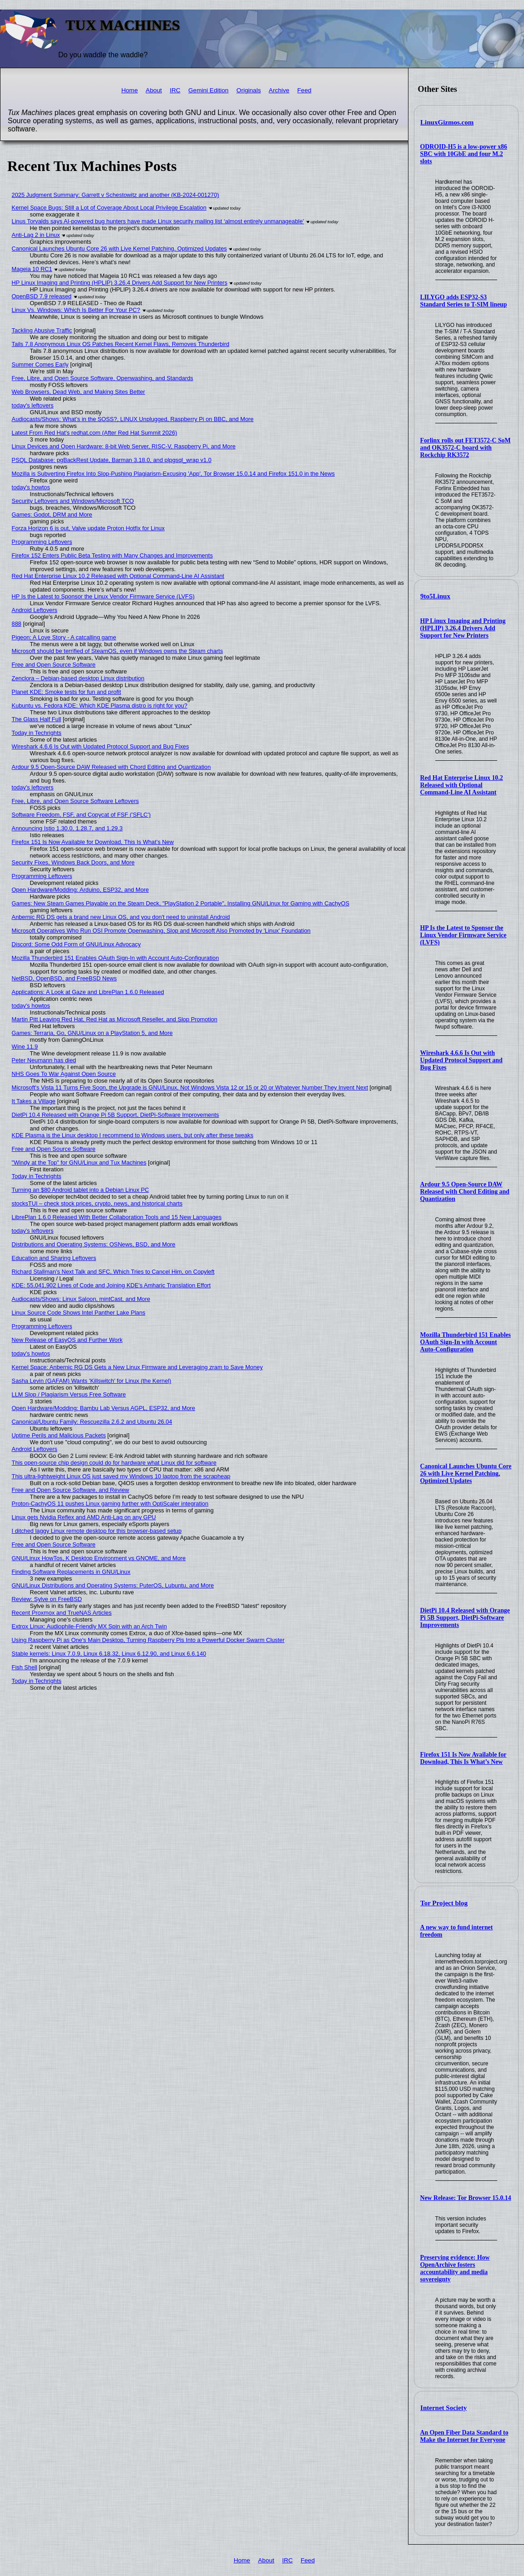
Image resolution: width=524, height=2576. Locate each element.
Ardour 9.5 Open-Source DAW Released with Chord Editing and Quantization (464, 1191)
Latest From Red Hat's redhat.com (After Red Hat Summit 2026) (94, 432)
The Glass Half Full (36, 719)
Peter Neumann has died (44, 1060)
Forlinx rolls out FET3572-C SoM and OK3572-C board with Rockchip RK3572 (465, 447)
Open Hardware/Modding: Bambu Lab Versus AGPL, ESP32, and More (103, 1408)
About (154, 90)
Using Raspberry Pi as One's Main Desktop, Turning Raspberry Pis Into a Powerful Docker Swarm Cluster (148, 1640)
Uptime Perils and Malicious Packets (59, 1435)
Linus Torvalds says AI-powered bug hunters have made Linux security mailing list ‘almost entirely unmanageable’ (158, 221)
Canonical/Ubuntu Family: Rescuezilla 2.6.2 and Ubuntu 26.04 (92, 1421)
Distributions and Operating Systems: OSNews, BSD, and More (94, 1244)
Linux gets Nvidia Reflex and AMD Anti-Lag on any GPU (84, 1517)
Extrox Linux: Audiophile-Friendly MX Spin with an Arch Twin (89, 1626)
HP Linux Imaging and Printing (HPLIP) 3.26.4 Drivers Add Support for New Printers (463, 628)
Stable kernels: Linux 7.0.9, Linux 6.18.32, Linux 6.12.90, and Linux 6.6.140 (109, 1653)
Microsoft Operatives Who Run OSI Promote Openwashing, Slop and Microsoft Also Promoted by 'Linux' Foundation (161, 930)
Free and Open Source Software (54, 664)
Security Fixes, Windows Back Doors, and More (73, 862)
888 (16, 623)
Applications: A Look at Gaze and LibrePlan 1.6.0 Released (88, 992)
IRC (175, 90)
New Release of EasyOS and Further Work (67, 1339)
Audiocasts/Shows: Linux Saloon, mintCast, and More (81, 1299)
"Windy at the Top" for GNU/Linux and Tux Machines (79, 1162)
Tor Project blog (444, 1903)
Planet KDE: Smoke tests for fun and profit (66, 691)
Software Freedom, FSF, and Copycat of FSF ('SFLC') (81, 814)
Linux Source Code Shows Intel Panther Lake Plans (79, 1312)
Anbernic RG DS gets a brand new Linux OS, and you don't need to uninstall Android (121, 917)
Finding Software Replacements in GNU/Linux (71, 1571)
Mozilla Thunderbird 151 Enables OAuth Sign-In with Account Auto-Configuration (465, 1342)
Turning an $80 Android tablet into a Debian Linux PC (80, 1189)
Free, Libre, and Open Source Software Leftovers (75, 801)
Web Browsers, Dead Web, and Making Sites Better (78, 391)
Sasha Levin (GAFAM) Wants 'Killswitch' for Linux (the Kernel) (91, 1380)
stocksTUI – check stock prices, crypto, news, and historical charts (97, 1203)
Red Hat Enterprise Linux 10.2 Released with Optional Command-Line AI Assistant (461, 785)
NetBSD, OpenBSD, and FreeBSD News (64, 978)
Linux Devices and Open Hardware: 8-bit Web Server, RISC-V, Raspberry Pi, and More (124, 446)
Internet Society (443, 2407)
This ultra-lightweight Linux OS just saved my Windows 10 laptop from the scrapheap (121, 1476)
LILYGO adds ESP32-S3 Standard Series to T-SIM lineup (463, 301)
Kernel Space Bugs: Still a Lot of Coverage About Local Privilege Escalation (109, 207)
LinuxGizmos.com (447, 122)
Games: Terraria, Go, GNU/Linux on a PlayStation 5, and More (92, 1032)
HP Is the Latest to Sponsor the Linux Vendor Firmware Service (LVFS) (463, 935)
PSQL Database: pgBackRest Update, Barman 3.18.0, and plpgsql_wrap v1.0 (112, 460)
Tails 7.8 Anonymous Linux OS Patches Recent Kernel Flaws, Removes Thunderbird (120, 344)
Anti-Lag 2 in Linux (36, 234)
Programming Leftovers (42, 541)
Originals (249, 90)
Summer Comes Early (40, 364)
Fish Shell (24, 1667)
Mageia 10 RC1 (32, 269)
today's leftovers (33, 405)
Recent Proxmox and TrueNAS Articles (62, 1612)
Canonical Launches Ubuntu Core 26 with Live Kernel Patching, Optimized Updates (466, 1473)
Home (129, 90)
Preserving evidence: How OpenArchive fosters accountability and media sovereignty (455, 2268)
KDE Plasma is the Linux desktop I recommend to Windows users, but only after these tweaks (132, 1135)
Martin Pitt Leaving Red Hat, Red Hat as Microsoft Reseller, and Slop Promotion (114, 1019)
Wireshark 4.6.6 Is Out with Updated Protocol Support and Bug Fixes (461, 1060)
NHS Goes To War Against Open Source (64, 1073)
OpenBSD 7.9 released (42, 296)
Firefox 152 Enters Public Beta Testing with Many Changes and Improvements (112, 555)
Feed (304, 90)
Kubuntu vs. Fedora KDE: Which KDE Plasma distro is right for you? (99, 705)
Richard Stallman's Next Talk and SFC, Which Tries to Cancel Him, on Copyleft (113, 1271)
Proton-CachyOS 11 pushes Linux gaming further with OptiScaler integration (110, 1503)
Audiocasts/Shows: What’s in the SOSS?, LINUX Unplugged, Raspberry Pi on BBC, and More (133, 419)
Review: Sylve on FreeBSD (47, 1599)
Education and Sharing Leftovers (54, 1258)
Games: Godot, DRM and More (52, 514)
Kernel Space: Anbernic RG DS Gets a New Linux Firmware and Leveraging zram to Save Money (137, 1367)
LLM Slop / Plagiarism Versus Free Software (69, 1394)
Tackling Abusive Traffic (42, 330)
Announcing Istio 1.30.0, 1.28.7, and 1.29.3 (67, 828)
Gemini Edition (208, 90)
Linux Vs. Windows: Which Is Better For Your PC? (76, 309)
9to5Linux (435, 596)
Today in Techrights (36, 732)
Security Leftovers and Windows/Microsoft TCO (73, 500)
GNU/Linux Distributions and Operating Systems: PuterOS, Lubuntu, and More (113, 1585)
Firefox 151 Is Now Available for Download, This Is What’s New (463, 1758)
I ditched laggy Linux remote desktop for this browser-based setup (96, 1530)
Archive (279, 90)
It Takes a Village (33, 1101)
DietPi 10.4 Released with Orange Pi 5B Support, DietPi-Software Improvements (465, 1617)
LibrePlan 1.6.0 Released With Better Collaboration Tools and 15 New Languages (117, 1217)
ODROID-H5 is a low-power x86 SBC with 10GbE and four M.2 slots (463, 154)
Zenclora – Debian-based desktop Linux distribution (78, 678)
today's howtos (31, 487)
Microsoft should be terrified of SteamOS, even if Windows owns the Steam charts (117, 651)
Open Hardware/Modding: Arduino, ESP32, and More (80, 889)
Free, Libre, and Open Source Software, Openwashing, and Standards (102, 378)
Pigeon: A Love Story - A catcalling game (64, 637)
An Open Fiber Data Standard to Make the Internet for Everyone (464, 2436)
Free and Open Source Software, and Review (70, 1489)
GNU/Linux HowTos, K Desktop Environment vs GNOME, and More (99, 1558)
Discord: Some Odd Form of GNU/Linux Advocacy (76, 944)
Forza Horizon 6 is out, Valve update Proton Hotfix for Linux (88, 528)
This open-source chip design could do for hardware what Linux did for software (114, 1462)
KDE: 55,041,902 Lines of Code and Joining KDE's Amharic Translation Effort (111, 1285)
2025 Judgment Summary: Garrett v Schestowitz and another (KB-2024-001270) (115, 194)
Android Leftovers (34, 610)
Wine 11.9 (25, 1046)
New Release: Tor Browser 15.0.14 (465, 2197)
